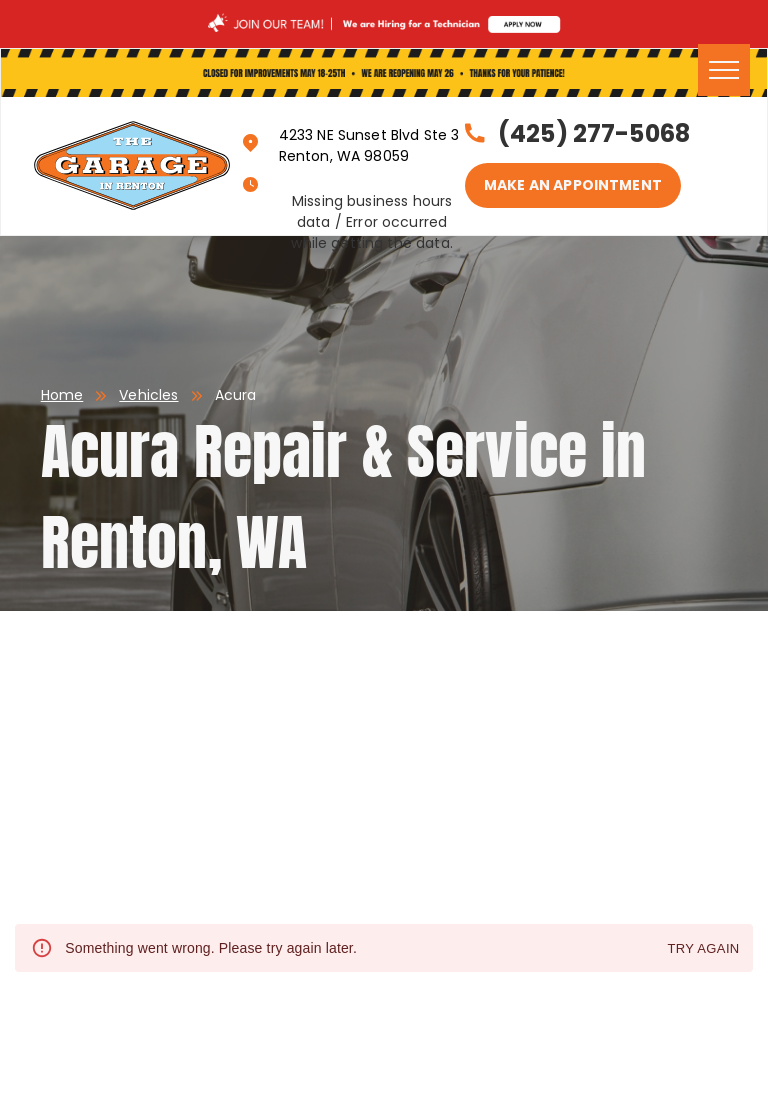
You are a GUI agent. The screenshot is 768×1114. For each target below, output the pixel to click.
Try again (703, 949)
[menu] (724, 70)
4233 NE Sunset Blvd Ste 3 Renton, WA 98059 (369, 145)
